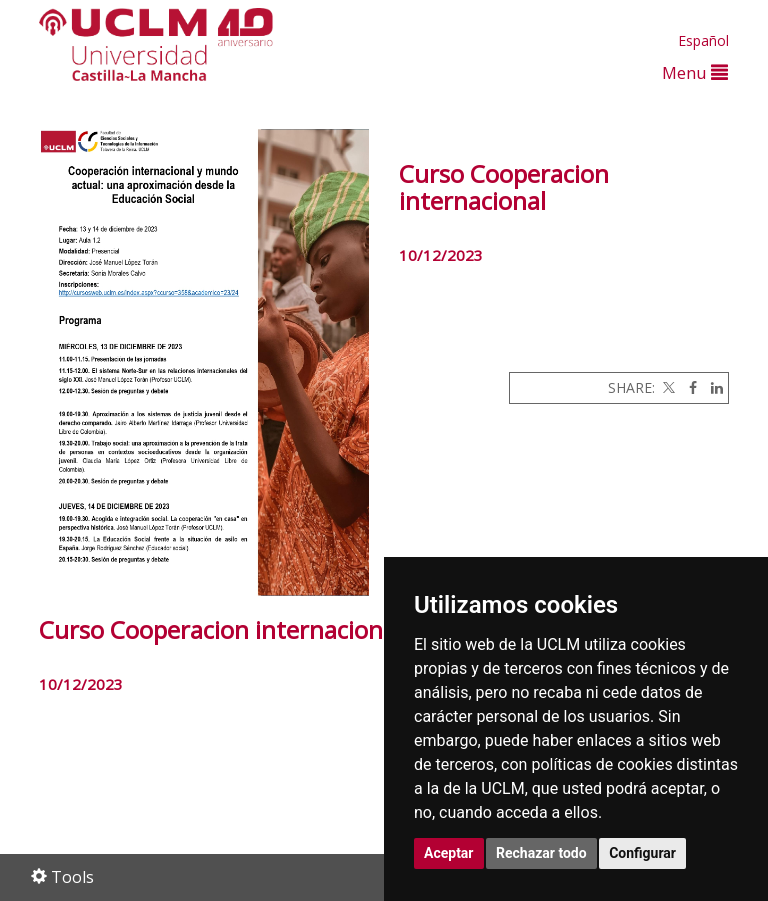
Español (703, 40)
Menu (695, 72)
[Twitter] (667, 387)
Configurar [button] (642, 853)
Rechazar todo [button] (541, 853)
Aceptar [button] (449, 853)
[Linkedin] (712, 387)
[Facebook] (688, 387)
